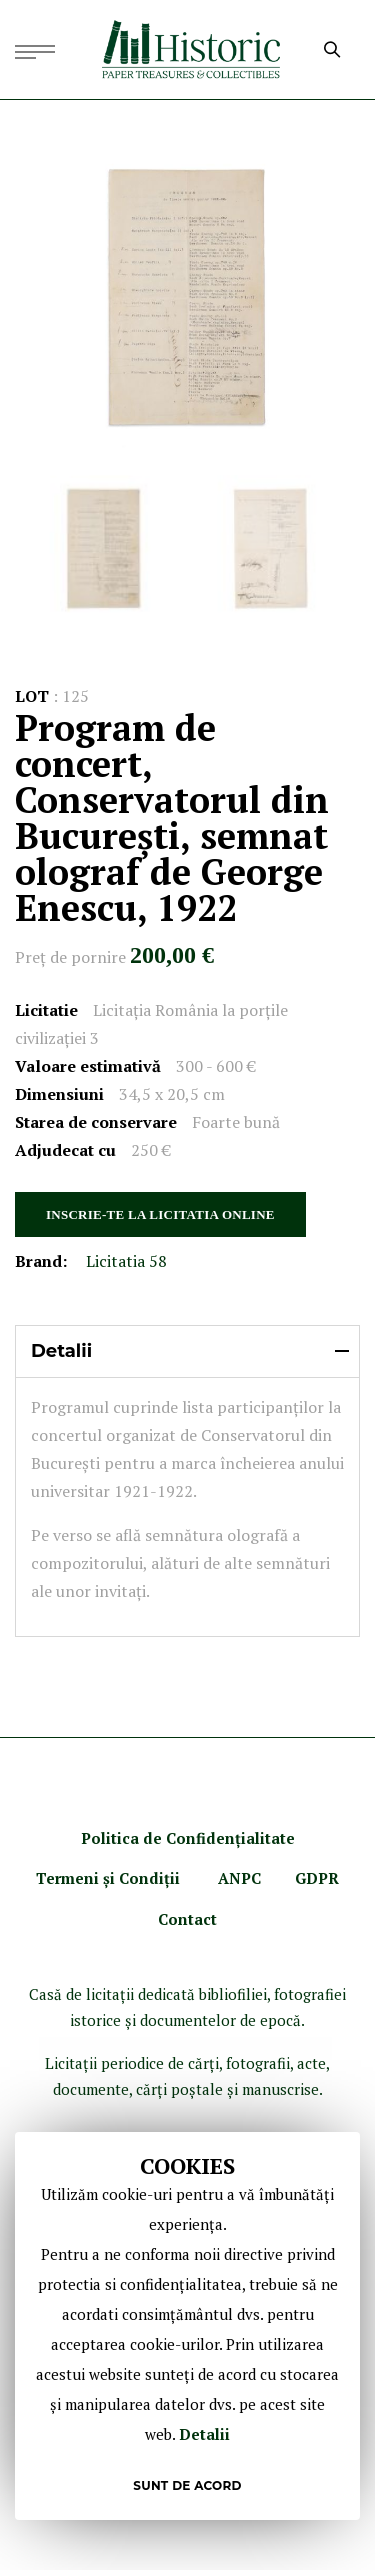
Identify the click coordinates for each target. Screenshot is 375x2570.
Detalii (204, 2434)
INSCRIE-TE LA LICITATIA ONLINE (160, 1214)
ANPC (239, 1878)
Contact (187, 1919)
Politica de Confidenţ (161, 1838)
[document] (187, 2326)
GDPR (317, 1878)
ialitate (268, 1838)
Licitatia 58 (126, 1261)
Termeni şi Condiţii (110, 1878)
